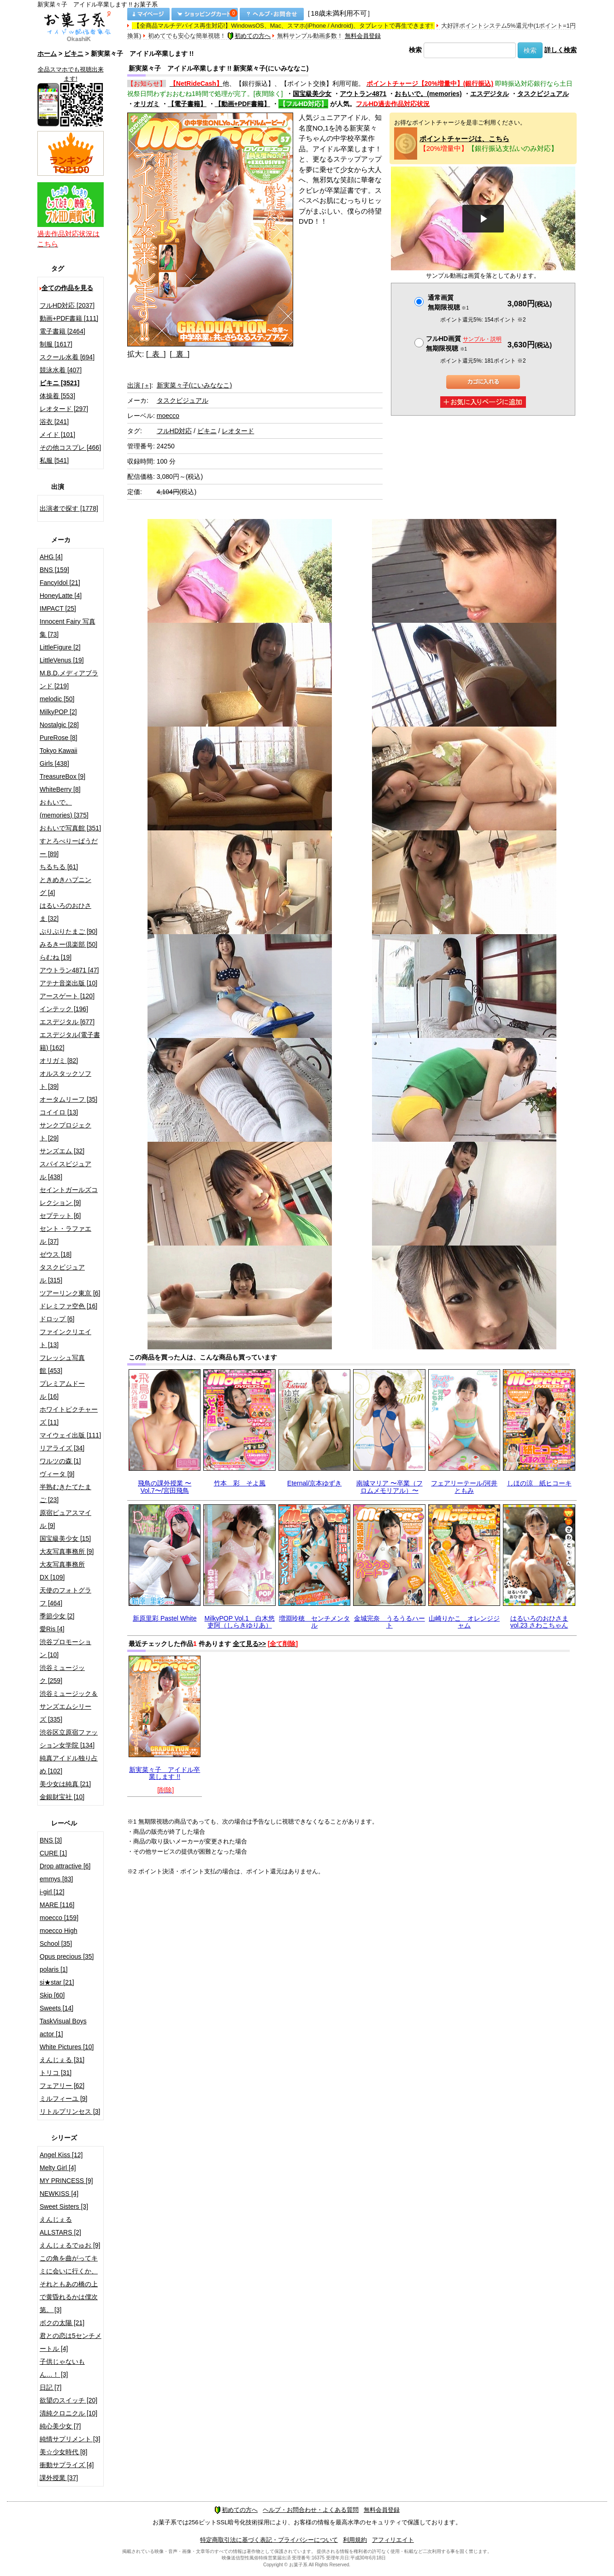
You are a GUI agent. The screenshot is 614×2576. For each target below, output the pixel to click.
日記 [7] (50, 2387)
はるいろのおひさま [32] (65, 912)
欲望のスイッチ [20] (68, 2400)
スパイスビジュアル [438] (65, 1170)
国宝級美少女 (312, 93)
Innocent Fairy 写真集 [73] (67, 628)
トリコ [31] (55, 2072)
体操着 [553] (57, 396)
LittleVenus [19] (62, 660)
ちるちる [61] (59, 867)
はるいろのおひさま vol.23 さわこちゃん (539, 1622)
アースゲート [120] (67, 996)
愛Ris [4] (52, 1629)
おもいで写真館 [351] (70, 828)
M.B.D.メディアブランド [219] (69, 679)
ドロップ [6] (57, 1319)
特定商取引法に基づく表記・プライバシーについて (269, 2539)
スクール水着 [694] (67, 357)
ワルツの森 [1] (60, 1461)
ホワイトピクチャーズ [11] (69, 1416)
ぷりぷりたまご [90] (68, 931)
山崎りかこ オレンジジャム (464, 1622)
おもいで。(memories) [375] (64, 809)
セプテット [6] (60, 1215)
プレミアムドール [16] (62, 1390)
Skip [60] (52, 1995)
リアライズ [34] (62, 1448)
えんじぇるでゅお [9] (70, 2245)
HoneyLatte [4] (61, 595)
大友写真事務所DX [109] (62, 1571)
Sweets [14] (56, 2008)
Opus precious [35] (67, 1956)
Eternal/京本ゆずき (314, 1483)
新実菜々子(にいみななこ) (194, 385)
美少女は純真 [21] (65, 1784)
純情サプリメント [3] (70, 2439)
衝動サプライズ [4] (67, 2465)
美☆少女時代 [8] (63, 2452)
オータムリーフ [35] (68, 1099)
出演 (139, 385)
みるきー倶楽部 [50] (68, 944)
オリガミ (146, 103)
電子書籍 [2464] (62, 331)
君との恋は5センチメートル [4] (70, 2342)
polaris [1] (54, 1969)
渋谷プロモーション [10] (65, 1648)
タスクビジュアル (543, 93)
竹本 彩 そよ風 (240, 1483)
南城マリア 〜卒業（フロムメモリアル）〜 (389, 1486)
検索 (415, 50)
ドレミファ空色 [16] (68, 1306)
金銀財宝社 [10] (62, 1797)
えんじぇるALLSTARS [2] (60, 2226)
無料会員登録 (363, 35)
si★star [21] (57, 1982)
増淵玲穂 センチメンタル (314, 1622)
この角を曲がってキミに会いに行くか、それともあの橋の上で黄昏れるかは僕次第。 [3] (69, 2284)
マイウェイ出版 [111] (70, 1435)
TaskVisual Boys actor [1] (63, 2027)
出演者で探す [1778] (69, 508)
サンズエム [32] (62, 1151)
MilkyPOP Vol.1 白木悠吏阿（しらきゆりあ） (240, 1622)
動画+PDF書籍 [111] (69, 318)
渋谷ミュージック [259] (62, 1674)
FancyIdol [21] (60, 582)
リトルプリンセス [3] (70, 2111)
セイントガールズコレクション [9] (69, 1196)
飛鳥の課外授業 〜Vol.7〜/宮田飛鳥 (164, 1486)
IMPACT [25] (58, 608)
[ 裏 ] (179, 354)
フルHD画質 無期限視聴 (464, 343)
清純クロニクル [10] (68, 2413)
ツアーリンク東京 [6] (70, 1293)
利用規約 (355, 2539)
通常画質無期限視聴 (448, 302)
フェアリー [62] (62, 2085)
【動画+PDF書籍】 (242, 103)
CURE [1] (53, 1853)
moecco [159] (59, 1917)
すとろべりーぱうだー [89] (69, 847)
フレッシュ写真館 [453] (62, 1364)
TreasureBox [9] (62, 776)
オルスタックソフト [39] (65, 1080)
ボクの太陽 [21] (62, 2322)
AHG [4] (51, 557)
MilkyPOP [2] (58, 712)
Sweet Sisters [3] (64, 2206)
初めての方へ (249, 35)
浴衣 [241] (54, 421)
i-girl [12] (52, 1892)
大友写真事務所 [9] (67, 1551)
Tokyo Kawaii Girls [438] (58, 757)
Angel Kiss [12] (61, 2155)
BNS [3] (51, 1840)
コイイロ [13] (59, 1112)
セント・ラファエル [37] (65, 1235)
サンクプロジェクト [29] (65, 1131)
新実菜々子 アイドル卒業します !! (164, 1773)
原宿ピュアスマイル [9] (65, 1519)
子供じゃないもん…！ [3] (62, 2368)
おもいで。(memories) (428, 93)
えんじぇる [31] (62, 2059)
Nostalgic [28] (59, 724)
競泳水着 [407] (61, 370)
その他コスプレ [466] (70, 447)
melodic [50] (57, 699)
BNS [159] (54, 569)
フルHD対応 (174, 431)
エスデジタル (489, 93)
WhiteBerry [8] (60, 789)
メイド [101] (57, 434)
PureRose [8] (58, 737)
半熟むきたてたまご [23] (65, 1493)
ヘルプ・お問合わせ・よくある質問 (311, 2509)
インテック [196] (64, 1009)
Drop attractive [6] (65, 1866)
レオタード (238, 431)
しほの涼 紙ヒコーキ (539, 1483)
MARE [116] (57, 1904)
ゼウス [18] (55, 1254)
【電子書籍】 (187, 103)
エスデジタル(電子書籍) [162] (70, 1041)
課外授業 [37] (59, 2477)
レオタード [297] (64, 408)
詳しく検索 (560, 50)
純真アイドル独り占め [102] (69, 1764)
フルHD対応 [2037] (67, 305)
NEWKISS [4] (59, 2193)
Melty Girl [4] (58, 2167)
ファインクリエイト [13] (65, 1338)
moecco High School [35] (58, 1937)
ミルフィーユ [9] (63, 2098)
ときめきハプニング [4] (65, 886)
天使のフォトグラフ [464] (65, 1596)
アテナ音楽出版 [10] (68, 983)
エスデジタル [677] (67, 1022)
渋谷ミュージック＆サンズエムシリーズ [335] (69, 1706)
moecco (168, 415)
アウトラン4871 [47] (69, 970)
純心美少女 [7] (60, 2426)
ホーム (47, 53)
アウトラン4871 (363, 93)
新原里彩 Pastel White (164, 1618)
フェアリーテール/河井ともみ (464, 1486)
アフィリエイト (393, 2539)
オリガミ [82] (59, 1060)
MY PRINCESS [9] (66, 2180)
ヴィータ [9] (57, 1474)
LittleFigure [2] (60, 647)
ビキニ (73, 53)
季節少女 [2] (57, 1616)
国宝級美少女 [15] (65, 1538)
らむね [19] (55, 957)
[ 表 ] (156, 354)
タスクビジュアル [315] (62, 1274)
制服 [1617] (56, 344)
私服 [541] (54, 460)
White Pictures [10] (67, 2047)
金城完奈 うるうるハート (389, 1622)
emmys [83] (56, 1879)
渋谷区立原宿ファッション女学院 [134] (69, 1739)
